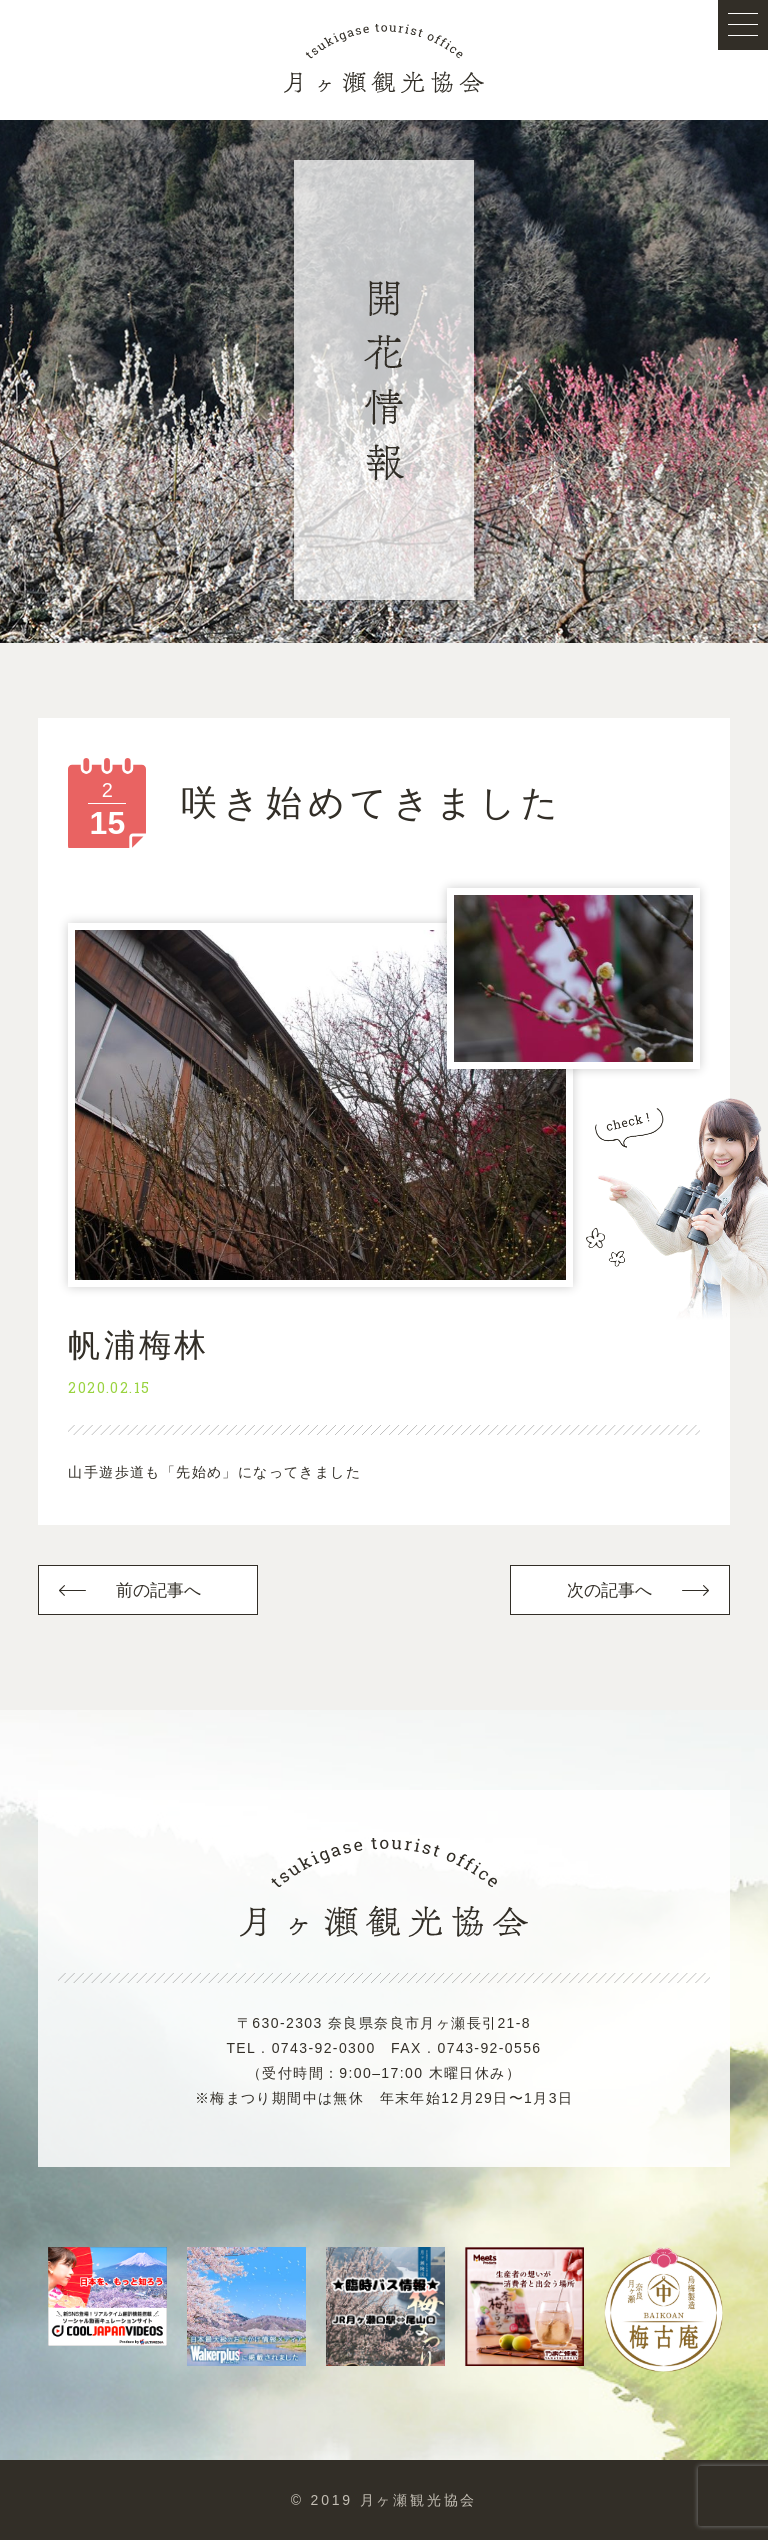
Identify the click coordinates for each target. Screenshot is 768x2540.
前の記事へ (159, 1590)
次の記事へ (610, 1590)
